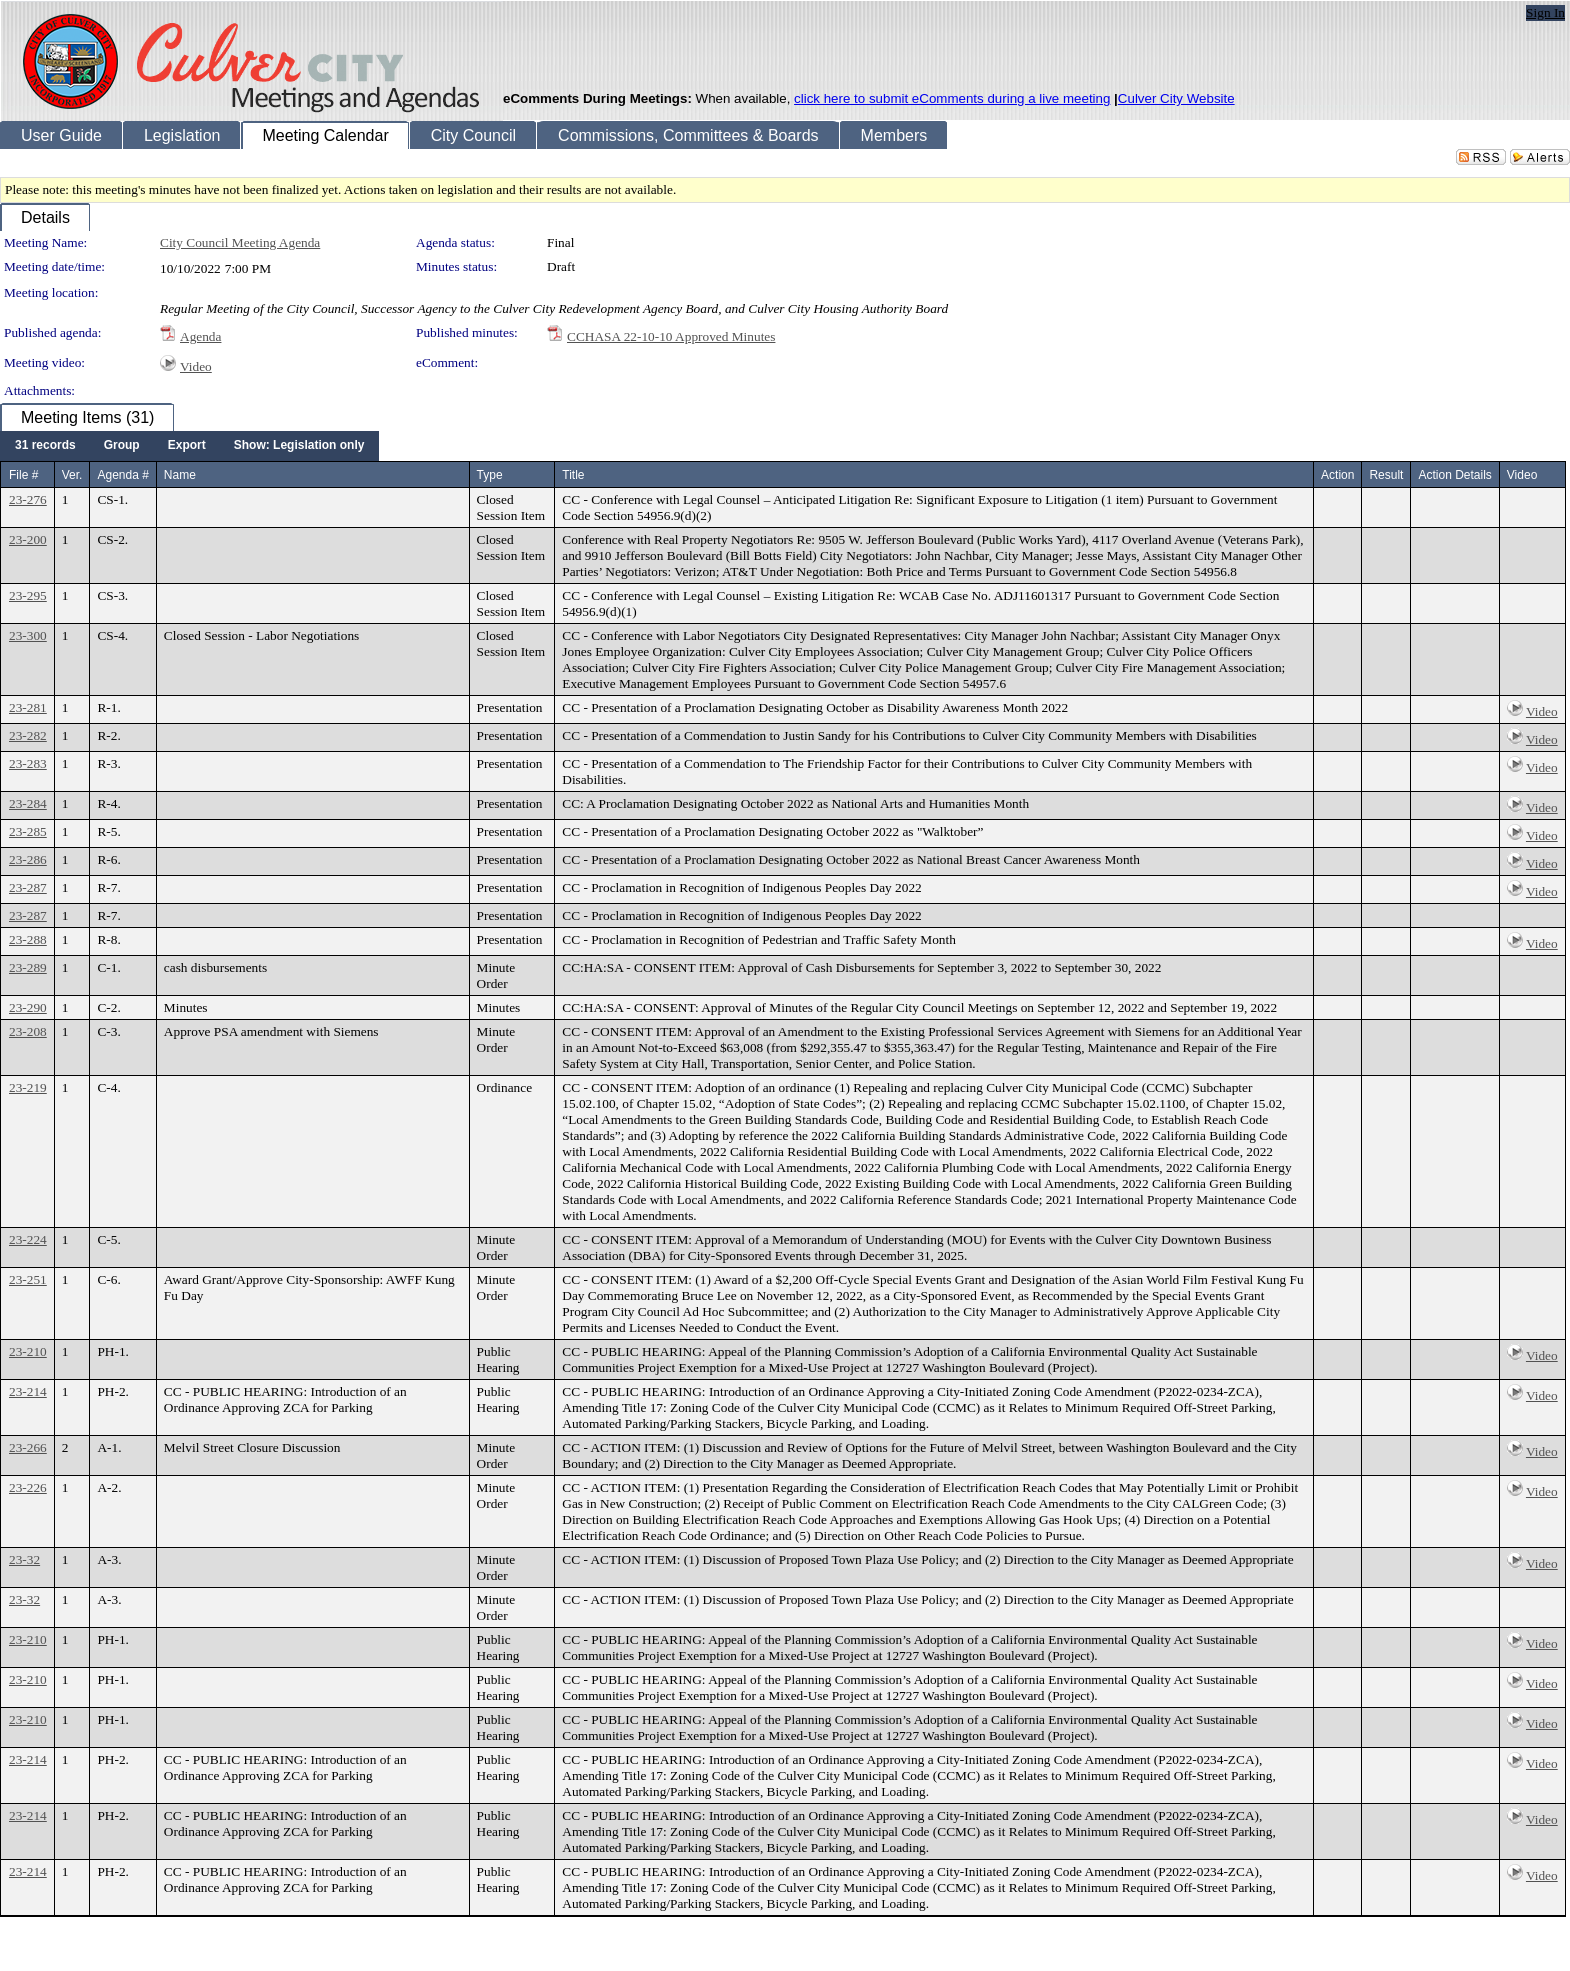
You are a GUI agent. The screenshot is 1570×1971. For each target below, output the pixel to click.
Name (180, 475)
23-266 (28, 1447)
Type (490, 475)
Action (1337, 475)
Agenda (200, 336)
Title (573, 475)
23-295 (28, 595)
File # (23, 475)
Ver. (72, 475)
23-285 (28, 831)
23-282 (28, 735)
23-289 (28, 967)
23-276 (28, 499)
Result (1386, 475)
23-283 (28, 763)
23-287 (28, 887)
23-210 (28, 1351)
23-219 (28, 1087)
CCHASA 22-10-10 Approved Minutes (671, 336)
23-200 (28, 539)
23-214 (28, 1391)
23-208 (28, 1031)
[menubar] (189, 446)
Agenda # (122, 475)
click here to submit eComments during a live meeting (952, 98)
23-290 (28, 1007)
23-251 (28, 1279)
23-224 (28, 1239)
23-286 (28, 859)
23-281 (28, 707)
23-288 (28, 939)
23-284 (28, 803)
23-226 (28, 1487)
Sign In (1545, 12)
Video (196, 366)
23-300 (28, 635)
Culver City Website (1176, 98)
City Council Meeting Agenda (240, 242)
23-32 (24, 1559)
